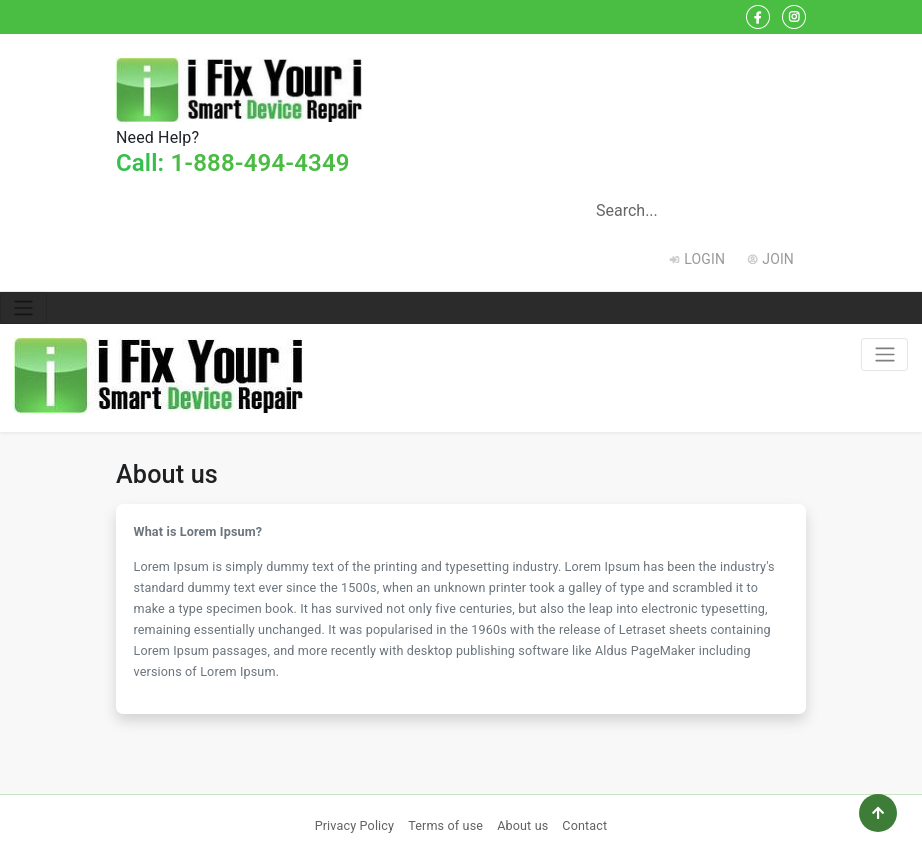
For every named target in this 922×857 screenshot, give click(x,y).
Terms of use (445, 825)
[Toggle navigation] (23, 308)
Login (704, 259)
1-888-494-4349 (259, 163)
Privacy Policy (355, 825)
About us (522, 825)
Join (778, 259)
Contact (584, 825)
